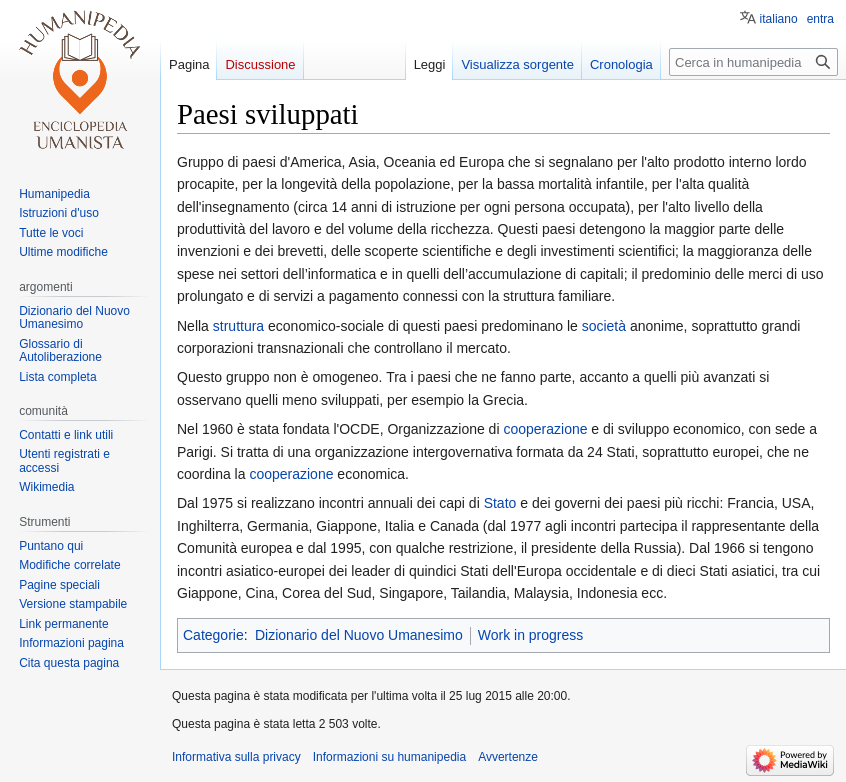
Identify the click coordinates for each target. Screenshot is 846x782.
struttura (238, 326)
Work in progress (531, 635)
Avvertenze (508, 757)
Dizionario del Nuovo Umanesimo (359, 635)
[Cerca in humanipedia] (753, 62)
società (604, 326)
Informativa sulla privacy (236, 757)
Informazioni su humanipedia (389, 757)
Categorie (213, 635)
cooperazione (545, 429)
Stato (500, 503)
